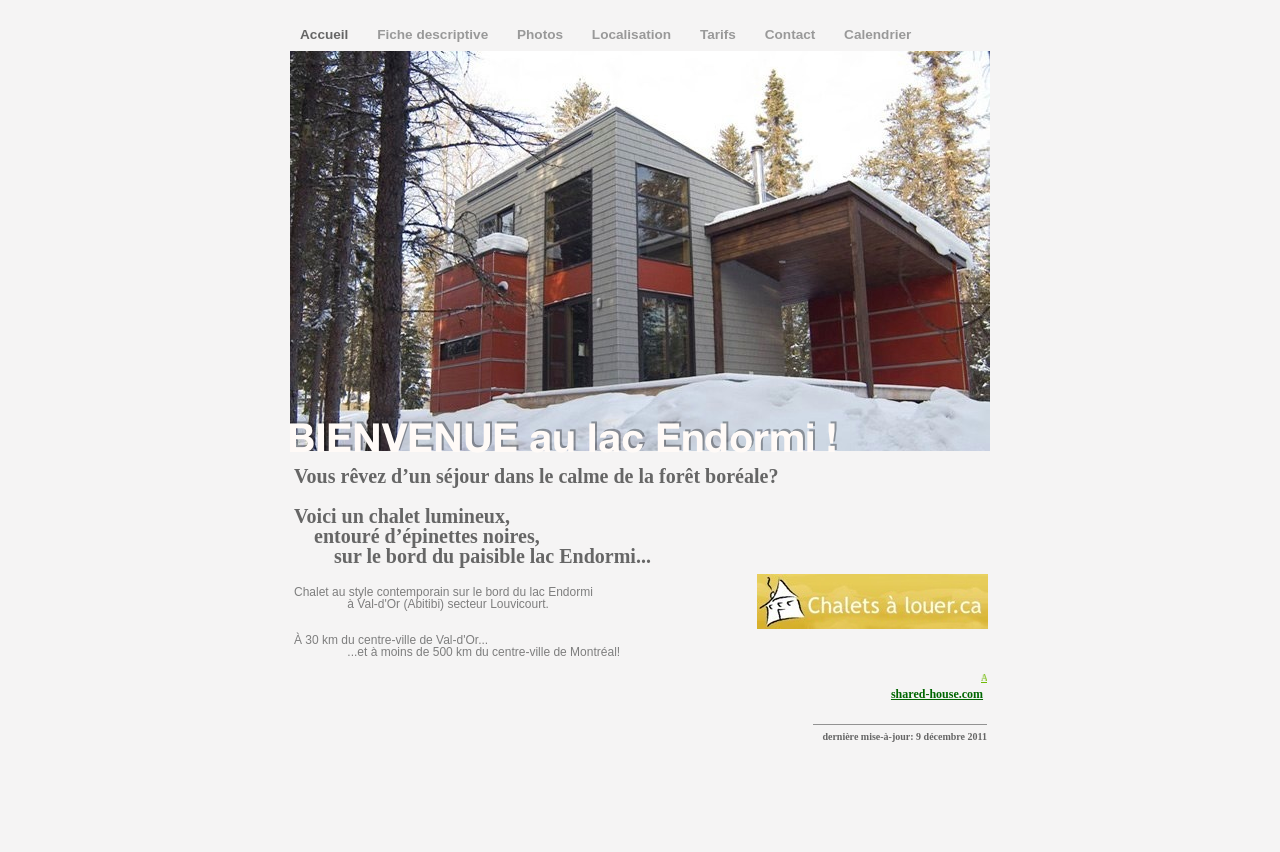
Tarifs (720, 34)
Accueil (326, 34)
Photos (542, 34)
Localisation (633, 34)
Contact (792, 34)
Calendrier (877, 34)
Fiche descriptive (434, 34)
